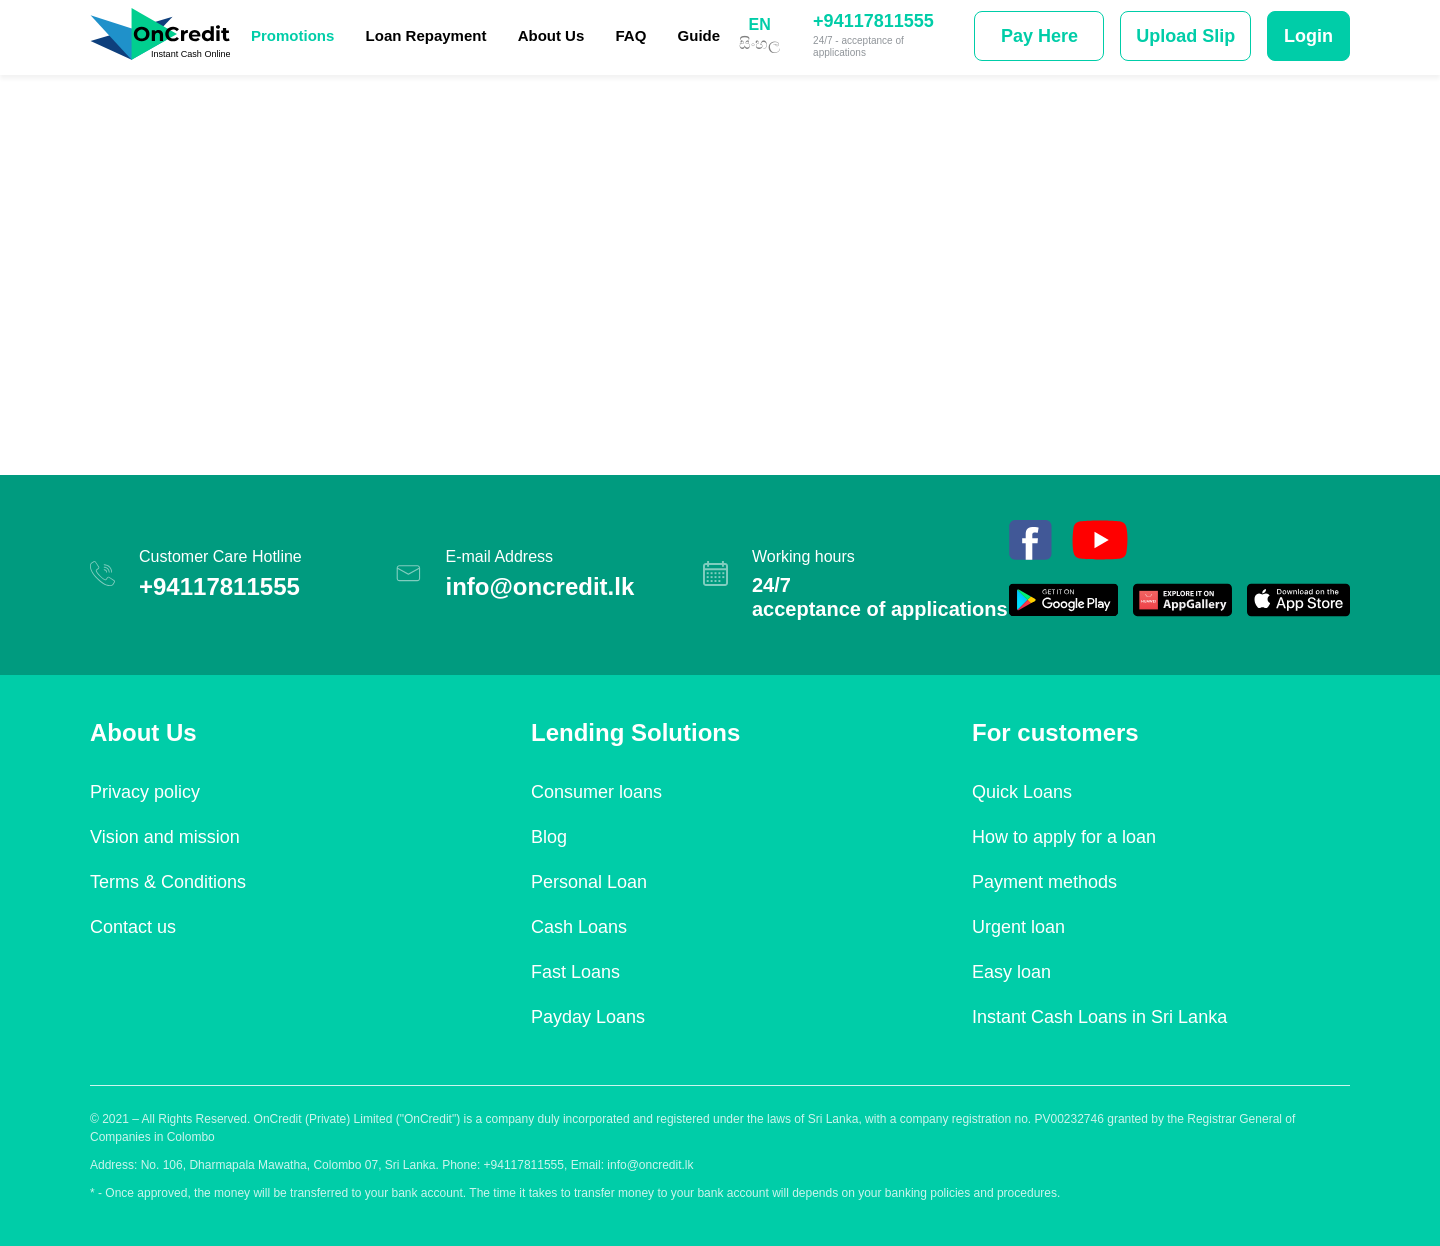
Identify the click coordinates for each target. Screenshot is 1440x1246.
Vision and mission (165, 837)
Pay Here (1039, 36)
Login (1308, 36)
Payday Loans (588, 1017)
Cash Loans (579, 927)
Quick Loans (1022, 792)
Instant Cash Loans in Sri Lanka (1099, 1017)
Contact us (133, 927)
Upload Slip (1185, 36)
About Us (551, 35)
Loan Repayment (426, 35)
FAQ (631, 35)
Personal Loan (589, 882)
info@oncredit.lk (539, 586)
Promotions (292, 35)
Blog (549, 837)
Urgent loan (1018, 927)
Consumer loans (596, 792)
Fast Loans (575, 972)
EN (759, 25)
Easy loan (1011, 972)
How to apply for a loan (1064, 837)
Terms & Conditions (168, 882)
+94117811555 (873, 21)
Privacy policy (145, 792)
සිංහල (759, 44)
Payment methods (1044, 882)
